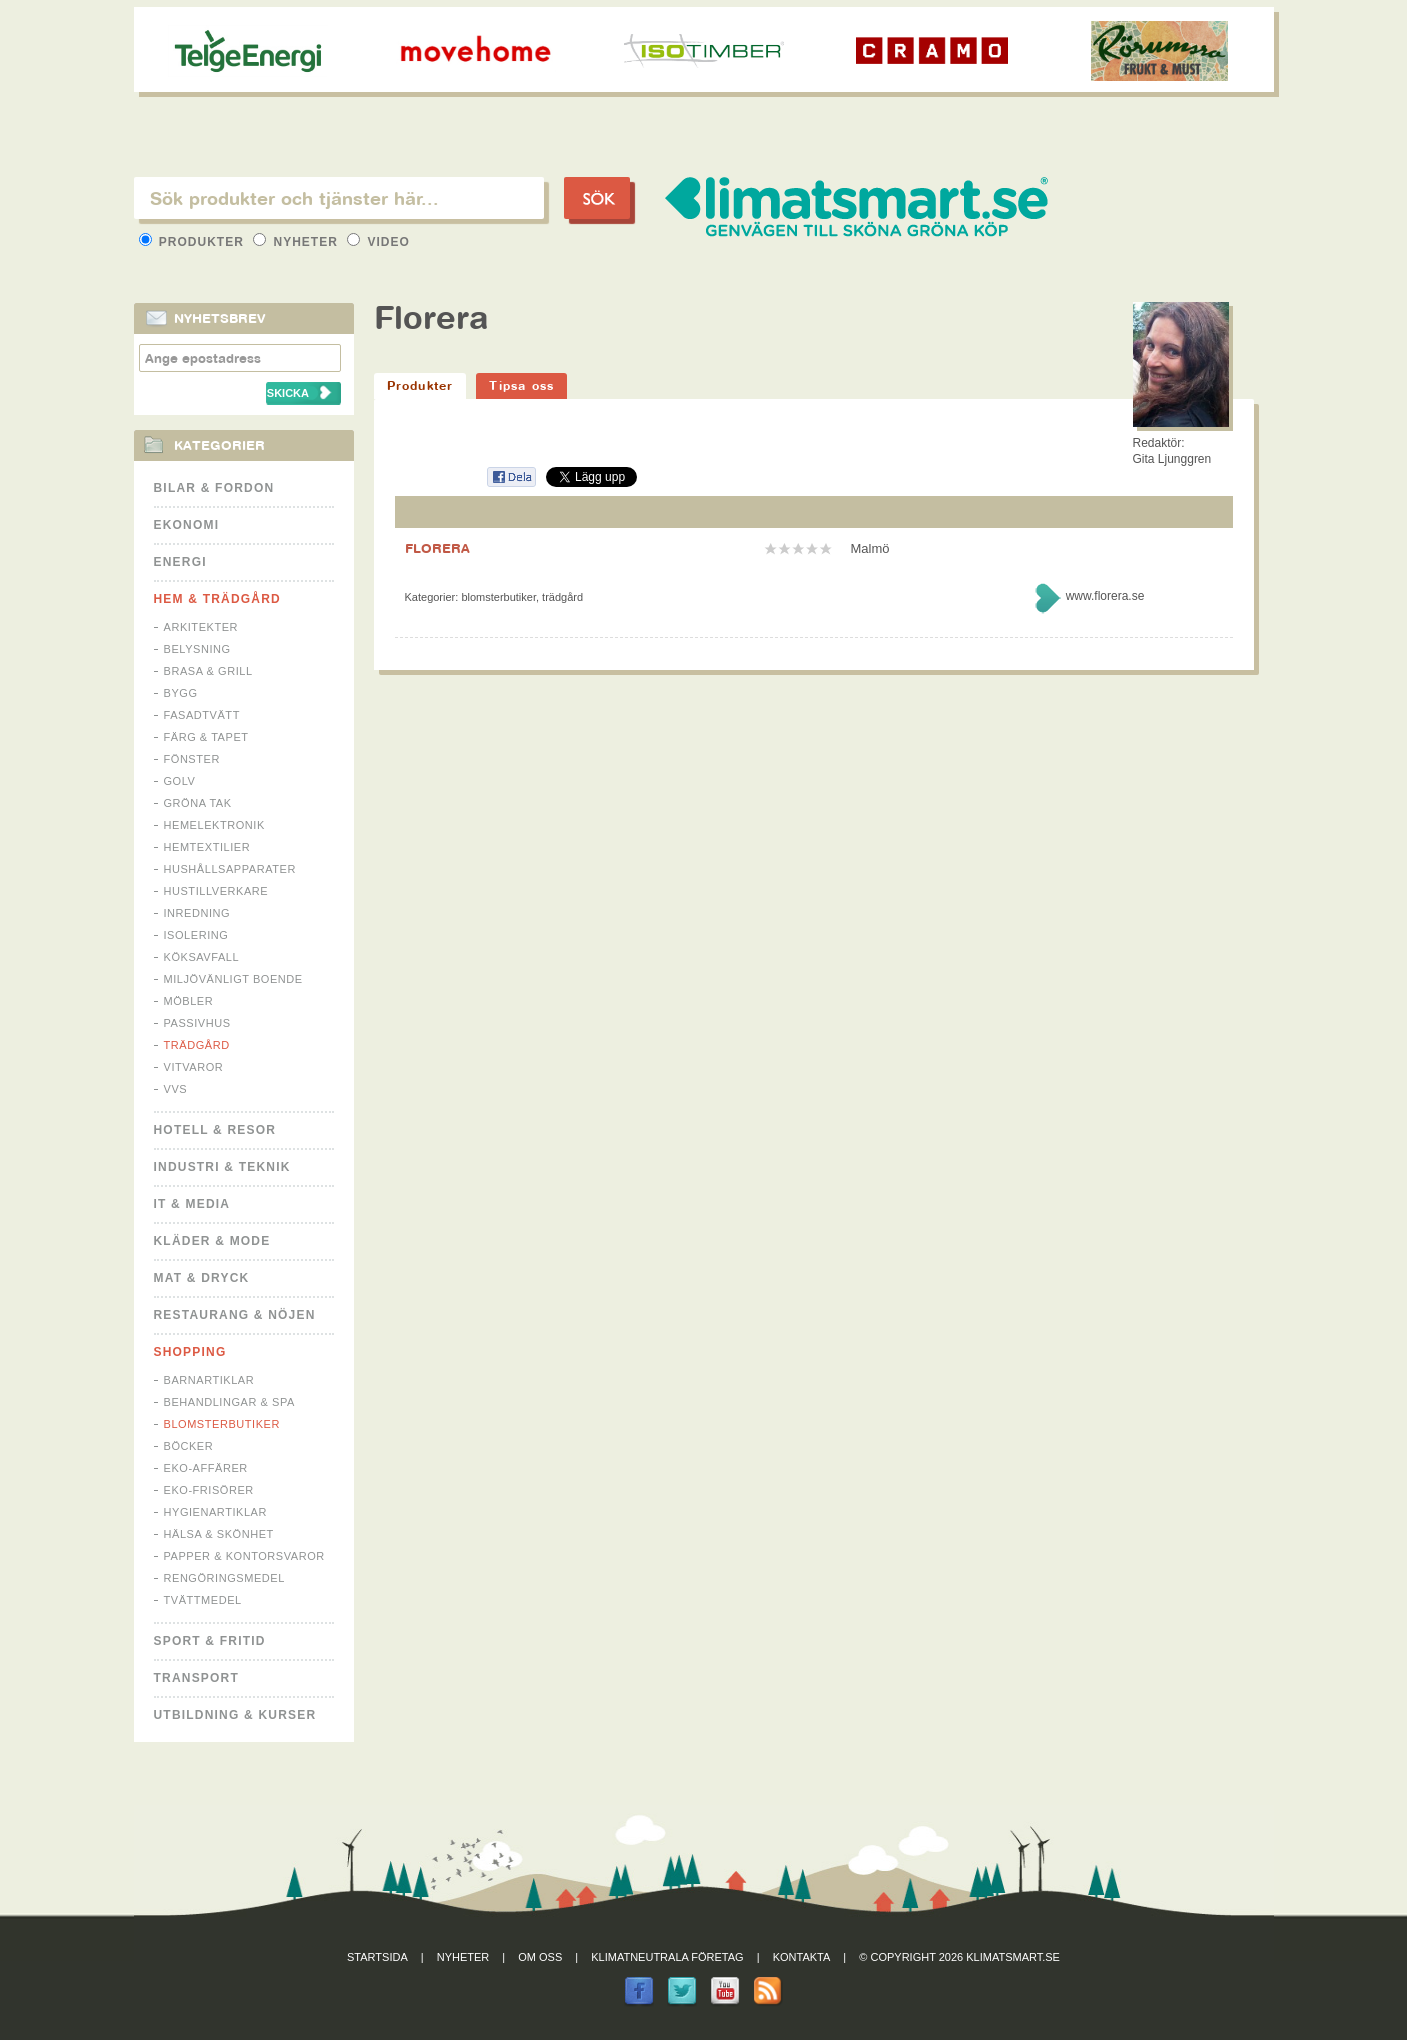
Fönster (192, 759)
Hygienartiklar (215, 1512)
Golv (180, 781)
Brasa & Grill (208, 671)
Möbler (189, 1001)
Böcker (189, 1446)
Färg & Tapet (206, 737)
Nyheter (297, 242)
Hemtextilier (207, 847)
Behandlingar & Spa (229, 1402)
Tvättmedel (203, 1600)
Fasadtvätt (202, 715)
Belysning (197, 649)
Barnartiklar (209, 1380)
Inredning (197, 913)
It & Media (192, 1204)
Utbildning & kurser (235, 1715)
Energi (180, 562)
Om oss (540, 1957)
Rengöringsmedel (224, 1578)
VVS (176, 1089)
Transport (196, 1678)
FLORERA (437, 548)
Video (378, 242)
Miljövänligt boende (233, 979)
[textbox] (339, 198)
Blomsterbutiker (222, 1424)
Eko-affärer (206, 1468)
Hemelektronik (214, 825)
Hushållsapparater (230, 869)
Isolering (196, 935)
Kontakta (802, 1957)
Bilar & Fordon (214, 488)
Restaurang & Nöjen (235, 1315)
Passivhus (197, 1023)
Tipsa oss (521, 385)
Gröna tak (198, 803)
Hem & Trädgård (217, 599)
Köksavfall (202, 957)
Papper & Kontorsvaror (244, 1556)
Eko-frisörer (209, 1490)
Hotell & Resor (215, 1130)
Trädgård (197, 1045)
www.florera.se (1105, 596)
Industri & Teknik (222, 1167)
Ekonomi (187, 525)
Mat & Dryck (202, 1278)
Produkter (194, 242)
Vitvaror (194, 1067)
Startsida (377, 1957)
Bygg (181, 693)
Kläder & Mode (212, 1241)
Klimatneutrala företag (667, 1957)
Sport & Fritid (210, 1641)
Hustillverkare (216, 891)
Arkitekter (201, 627)
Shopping (190, 1352)
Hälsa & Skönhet (219, 1534)
